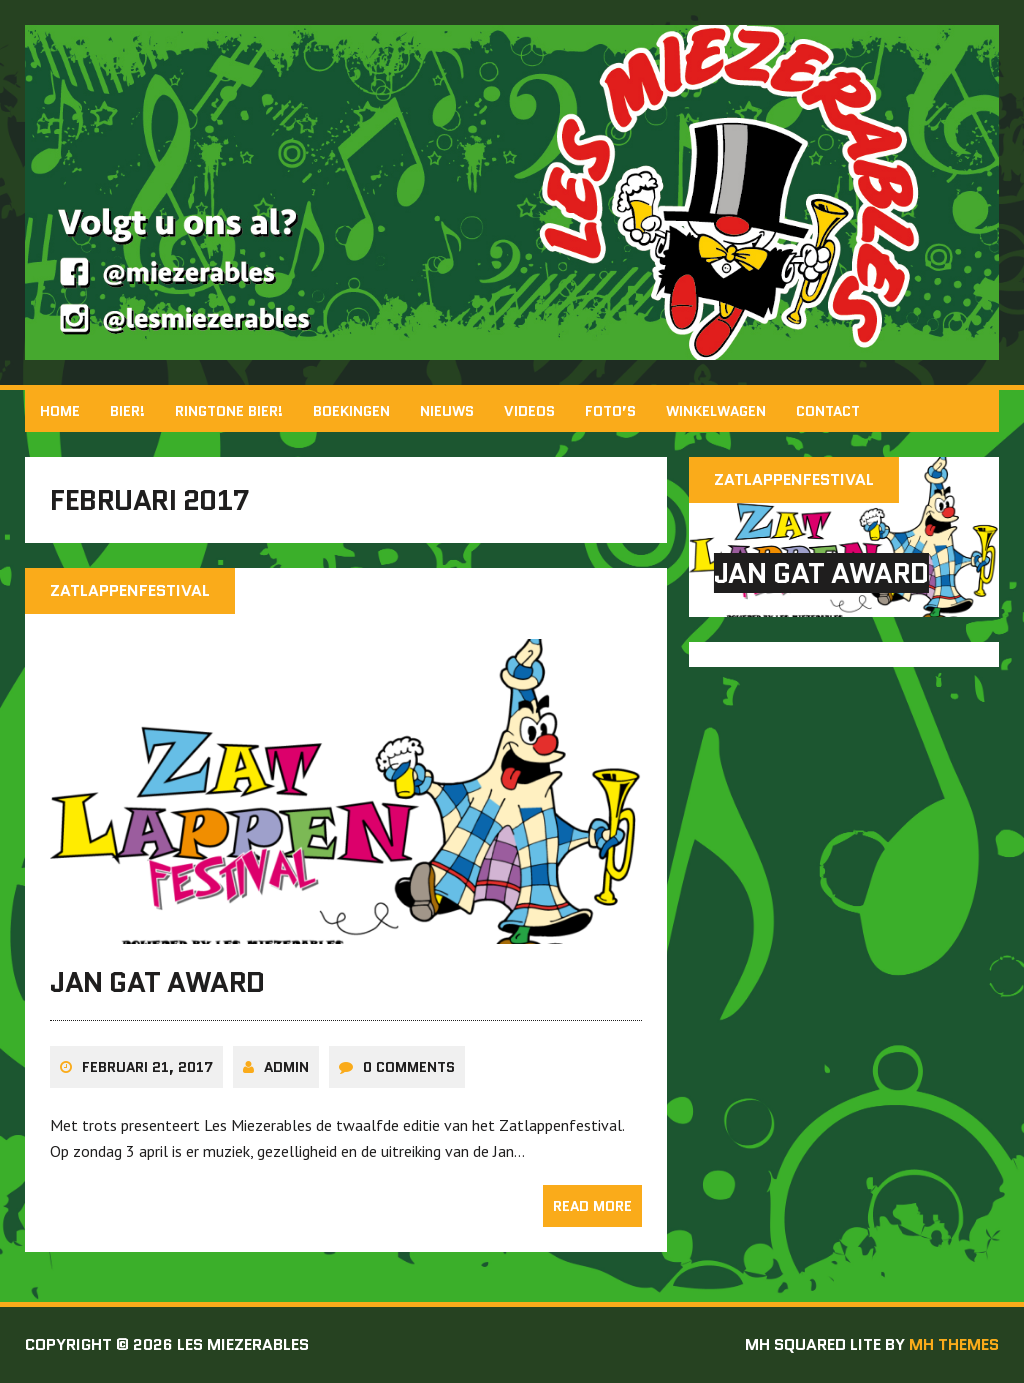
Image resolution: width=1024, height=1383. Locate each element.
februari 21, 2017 (147, 1067)
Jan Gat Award (157, 982)
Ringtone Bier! (229, 411)
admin (286, 1067)
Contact (828, 411)
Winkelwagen (716, 411)
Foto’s (610, 411)
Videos (529, 411)
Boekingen (351, 411)
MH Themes (954, 1344)
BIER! (127, 411)
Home (60, 411)
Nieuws (447, 411)
